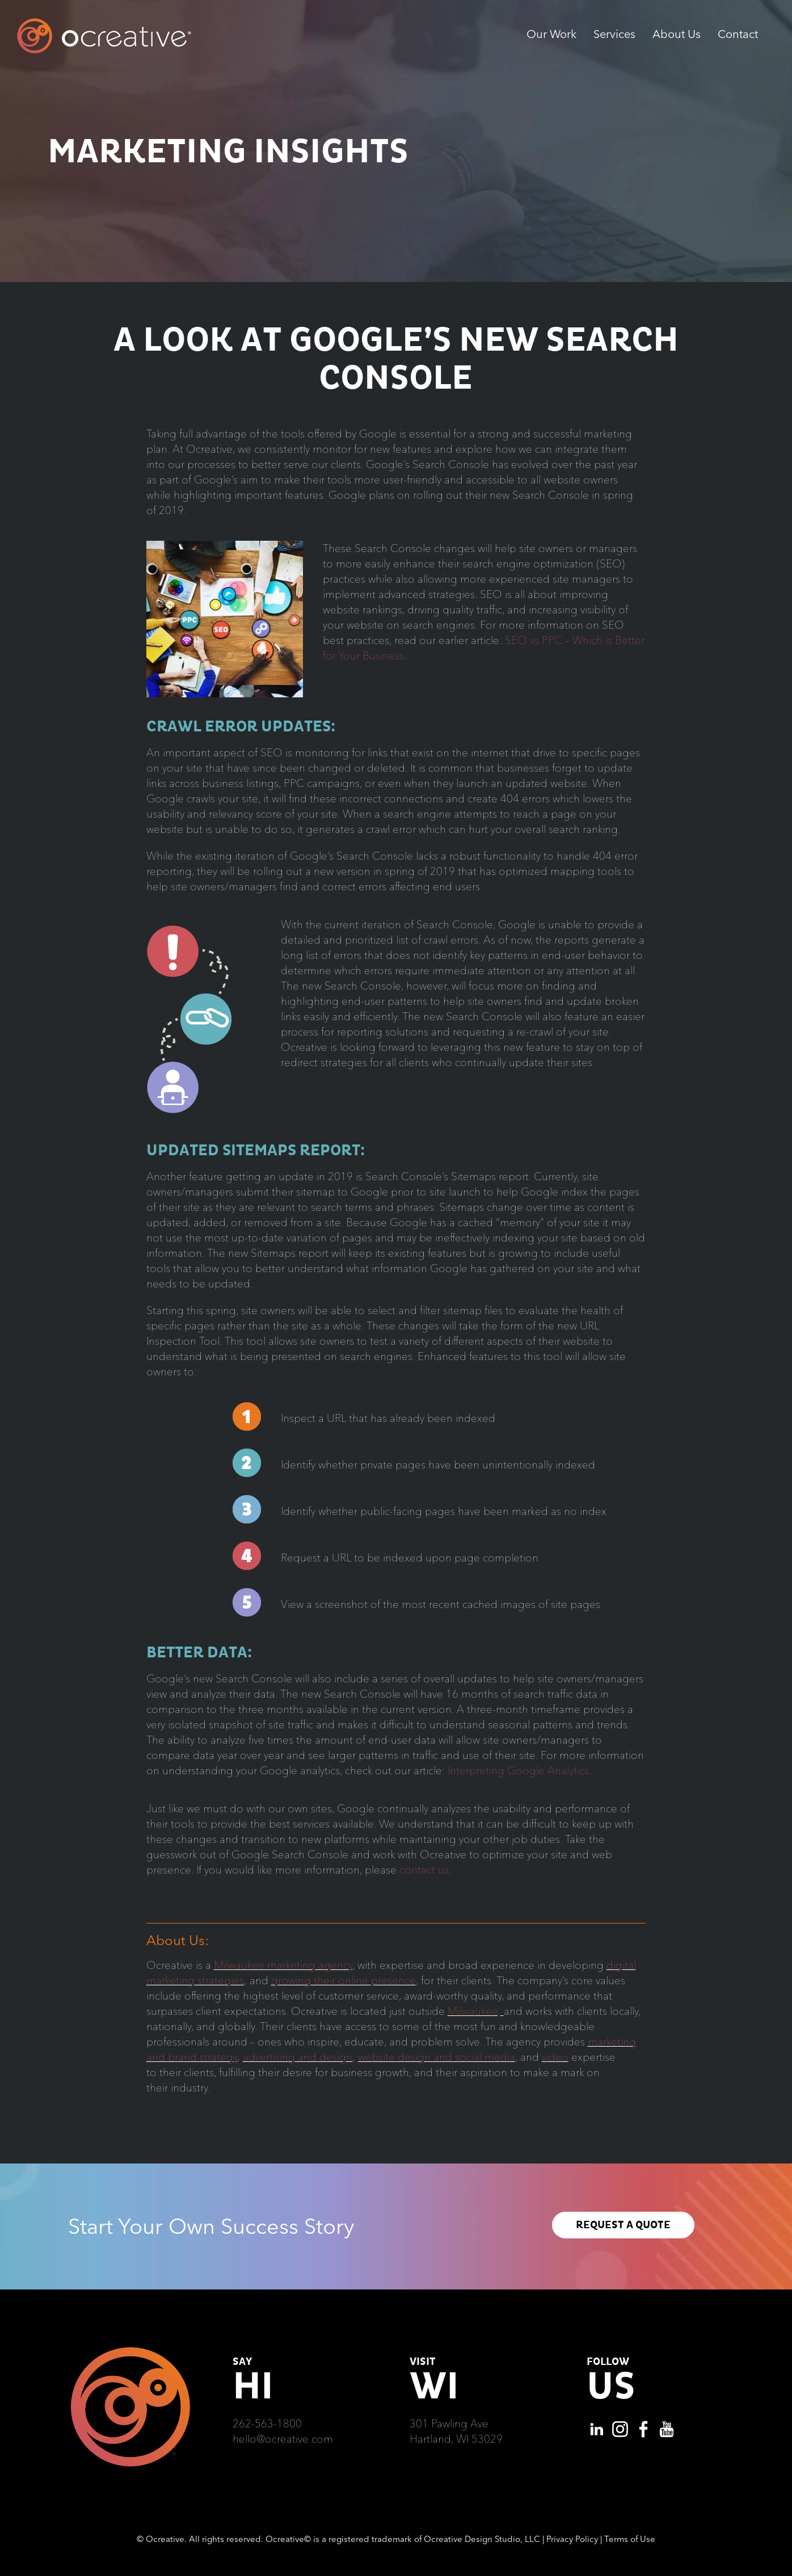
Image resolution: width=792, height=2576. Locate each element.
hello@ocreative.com (283, 2438)
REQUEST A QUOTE (623, 2225)
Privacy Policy (572, 2538)
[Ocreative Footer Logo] (130, 2351)
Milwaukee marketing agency (283, 1965)
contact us (424, 1869)
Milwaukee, (476, 2011)
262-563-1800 (267, 2423)
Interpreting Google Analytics (518, 1770)
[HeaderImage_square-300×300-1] (224, 546)
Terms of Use (629, 2538)
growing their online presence (343, 1980)
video (555, 2057)
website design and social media (436, 2057)
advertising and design (297, 2057)
